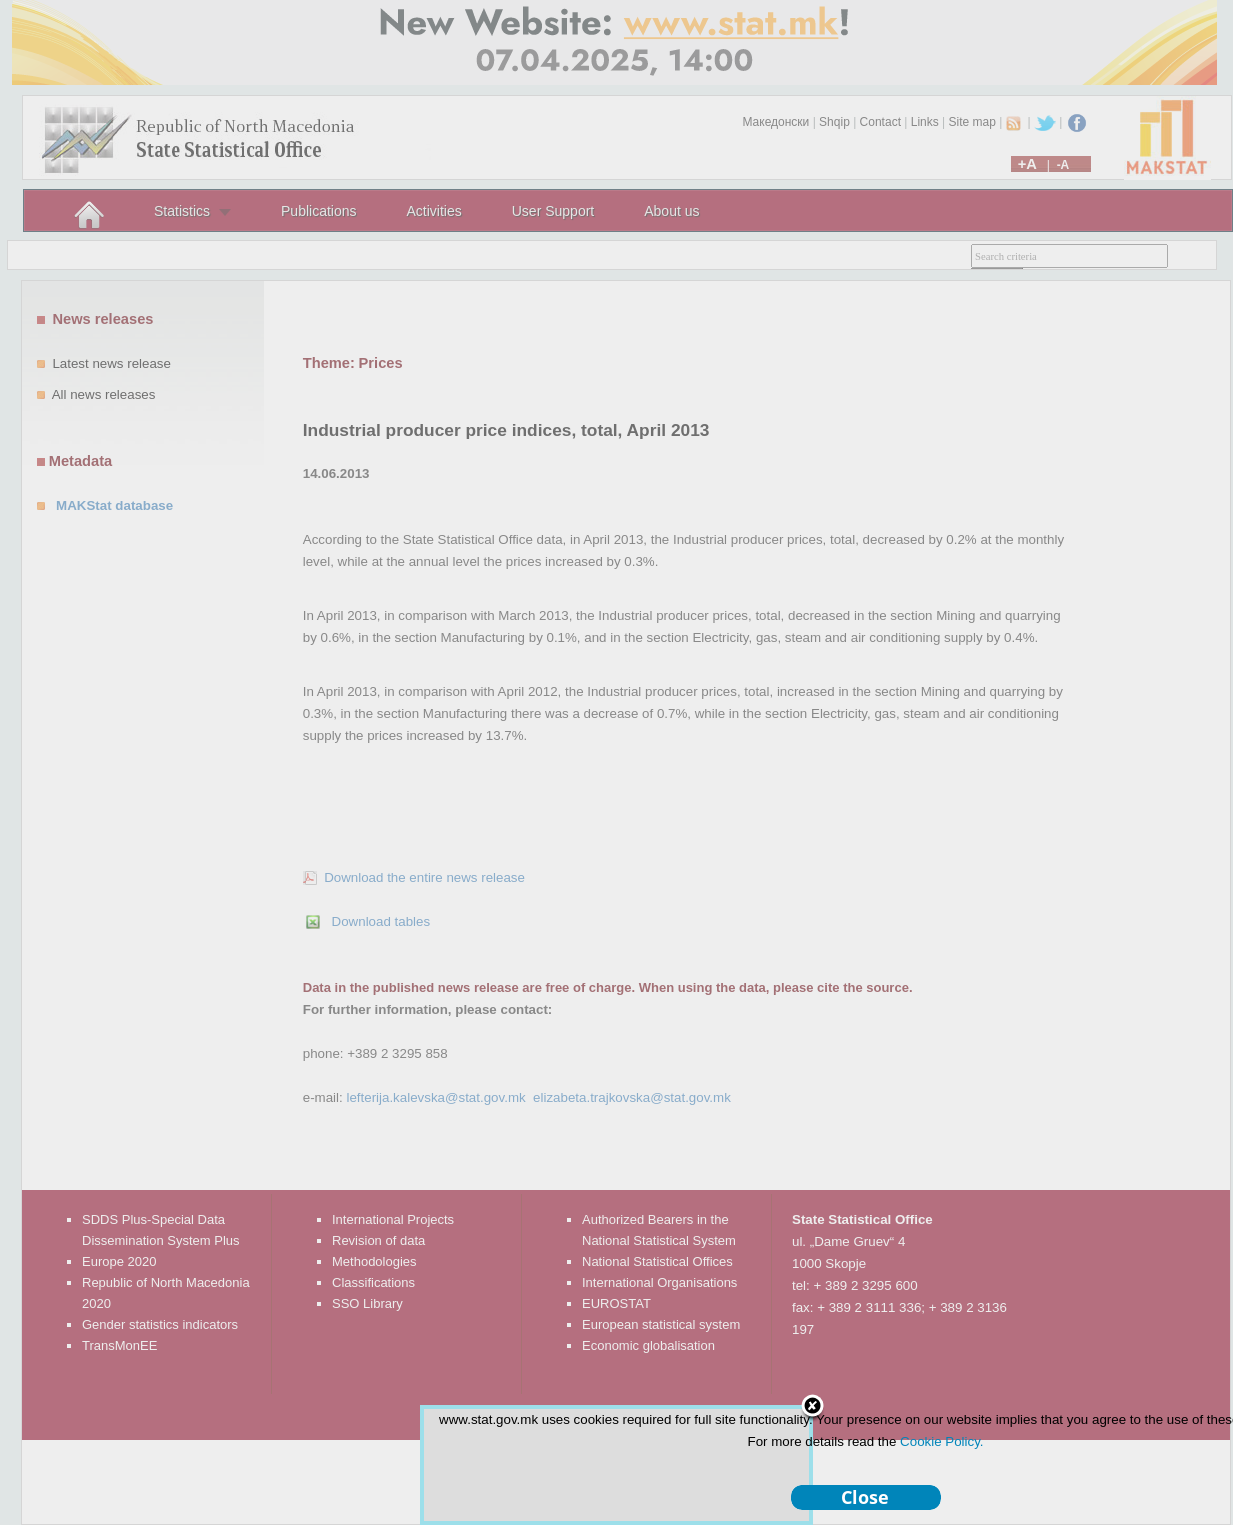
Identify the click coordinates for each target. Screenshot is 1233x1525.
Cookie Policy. (941, 1441)
